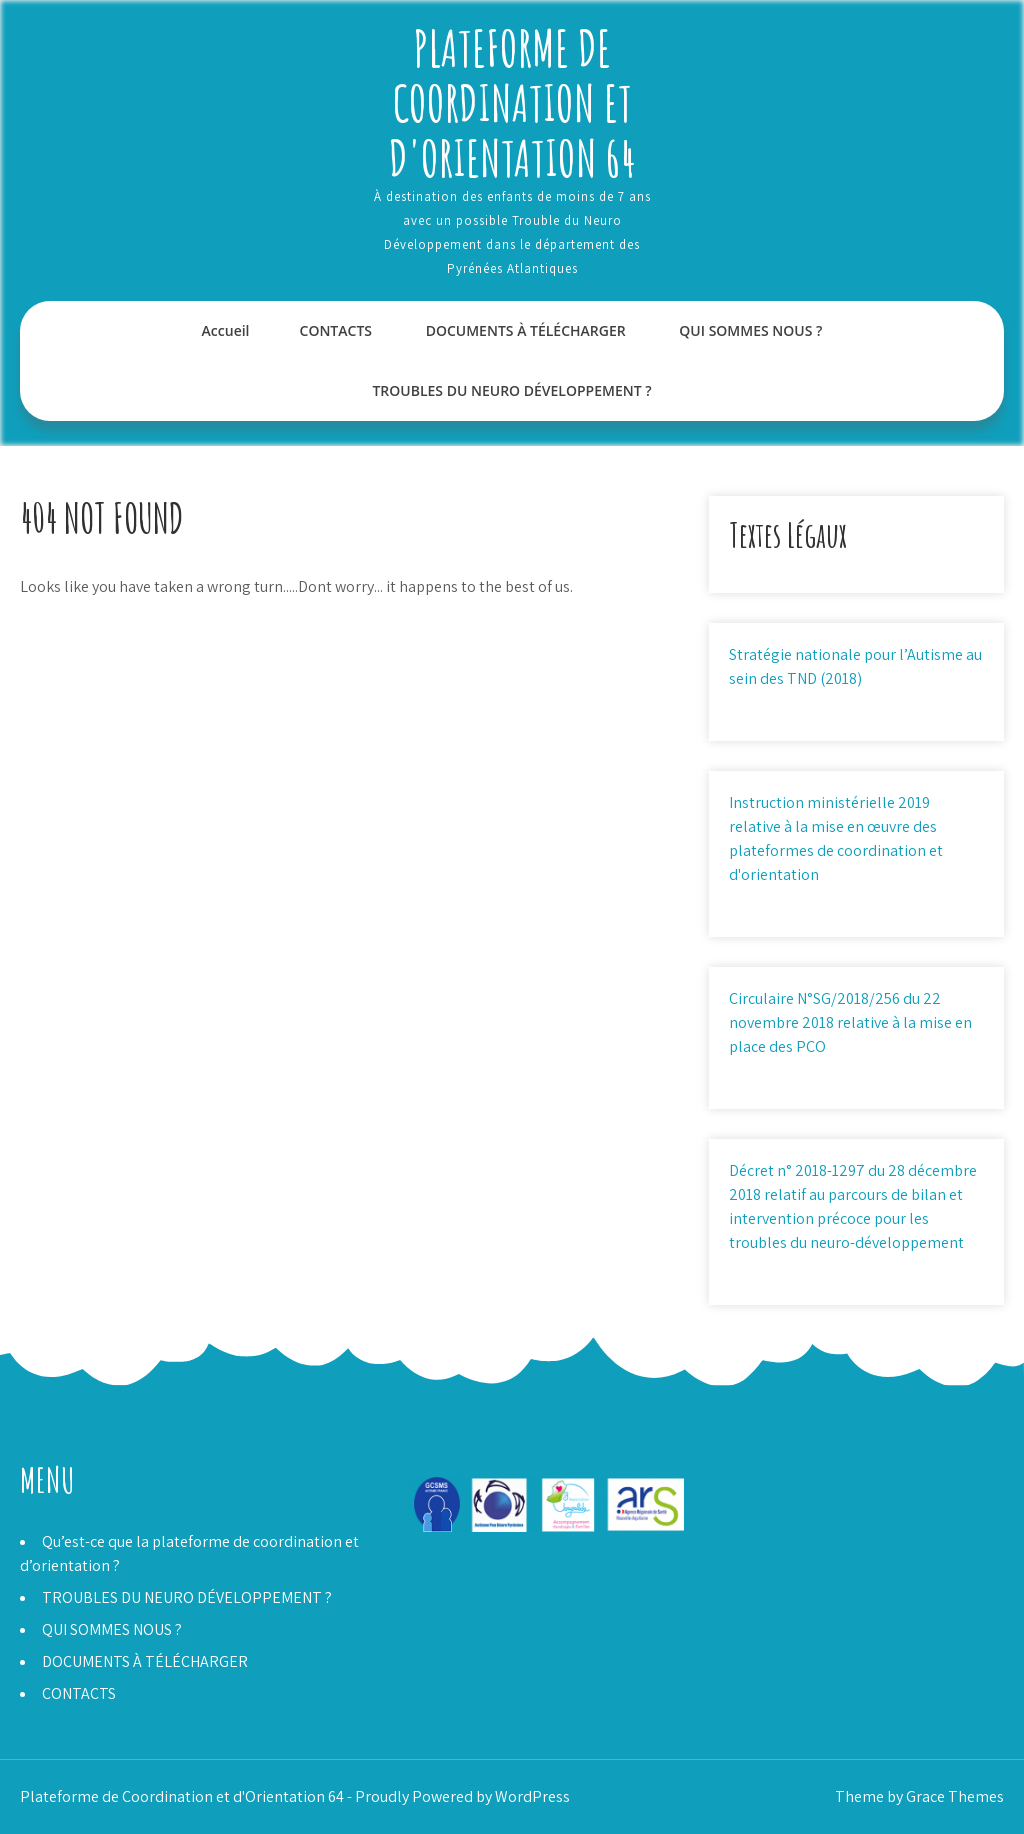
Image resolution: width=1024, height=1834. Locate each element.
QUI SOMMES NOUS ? (750, 330)
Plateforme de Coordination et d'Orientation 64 (512, 102)
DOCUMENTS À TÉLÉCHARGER (526, 330)
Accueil (226, 330)
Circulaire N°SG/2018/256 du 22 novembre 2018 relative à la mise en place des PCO (850, 1022)
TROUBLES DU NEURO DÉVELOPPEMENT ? (511, 390)
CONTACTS (336, 330)
